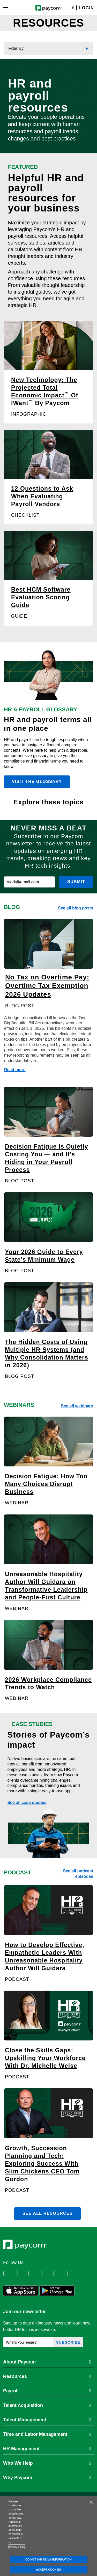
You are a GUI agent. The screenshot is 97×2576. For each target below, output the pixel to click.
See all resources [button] (47, 2213)
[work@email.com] (29, 882)
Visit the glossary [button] (37, 781)
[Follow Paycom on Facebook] (34, 2273)
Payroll (47, 2391)
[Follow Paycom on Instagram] (46, 2273)
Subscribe (68, 2342)
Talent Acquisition (47, 2405)
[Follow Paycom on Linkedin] (8, 2273)
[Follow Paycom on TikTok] (71, 2273)
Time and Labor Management (47, 2434)
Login (86, 8)
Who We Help (47, 2463)
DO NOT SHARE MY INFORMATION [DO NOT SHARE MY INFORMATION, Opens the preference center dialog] (48, 2559)
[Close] (91, 2502)
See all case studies (26, 1802)
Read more (15, 1069)
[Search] (73, 8)
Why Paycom (47, 2477)
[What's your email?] (28, 2342)
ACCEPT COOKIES (48, 2569)
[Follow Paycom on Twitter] (21, 2273)
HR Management (47, 2448)
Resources (47, 2376)
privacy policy (17, 2546)
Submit (76, 881)
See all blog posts (75, 908)
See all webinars (77, 1406)
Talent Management (47, 2419)
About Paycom (47, 2362)
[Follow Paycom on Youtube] (59, 2273)
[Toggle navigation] (5, 7)
